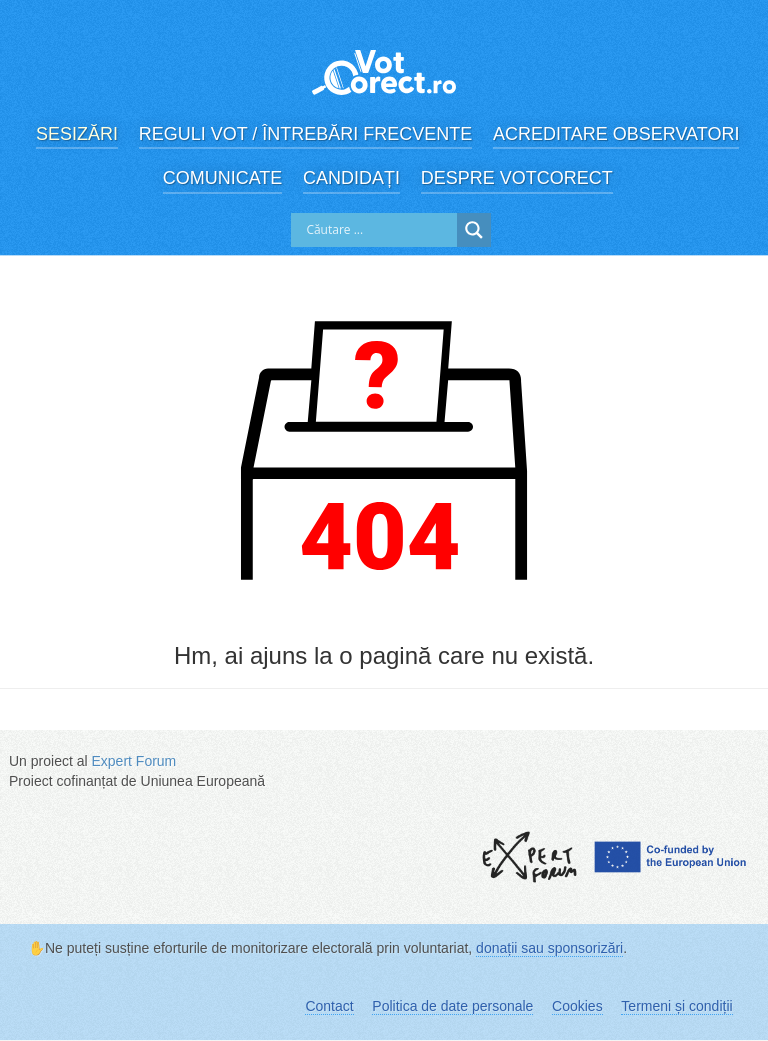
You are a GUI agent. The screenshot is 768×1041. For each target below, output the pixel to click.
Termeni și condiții (676, 1006)
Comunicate (223, 178)
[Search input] (379, 230)
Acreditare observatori (616, 134)
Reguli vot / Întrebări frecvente (306, 134)
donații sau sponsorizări (549, 948)
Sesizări (77, 134)
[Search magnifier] (474, 230)
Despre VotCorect (517, 178)
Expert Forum (133, 761)
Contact (329, 1006)
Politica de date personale (452, 1006)
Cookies (577, 1006)
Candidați (351, 178)
